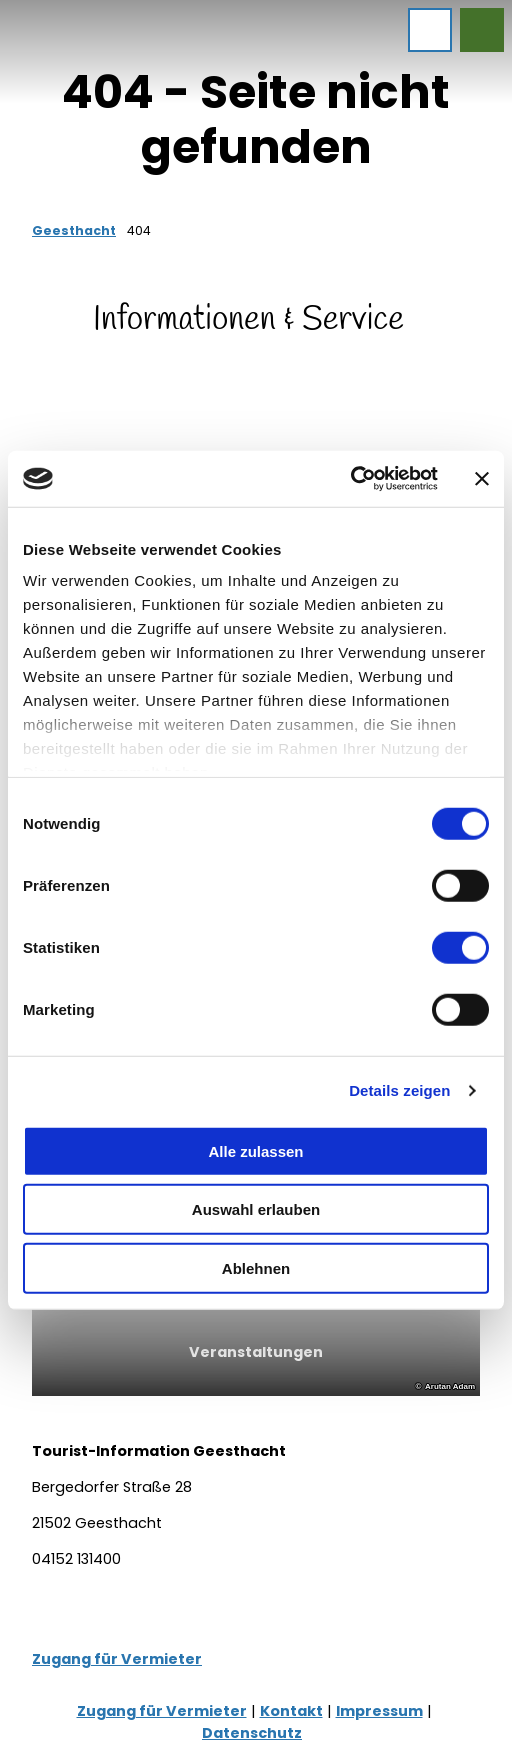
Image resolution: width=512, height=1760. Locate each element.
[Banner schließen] (482, 479)
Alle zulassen (255, 1150)
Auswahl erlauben (256, 1209)
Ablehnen (256, 1267)
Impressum (379, 1711)
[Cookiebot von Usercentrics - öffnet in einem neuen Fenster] (350, 479)
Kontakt (291, 1711)
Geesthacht (74, 230)
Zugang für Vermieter (117, 1659)
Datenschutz (252, 1733)
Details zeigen (399, 1090)
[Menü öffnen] (430, 30)
